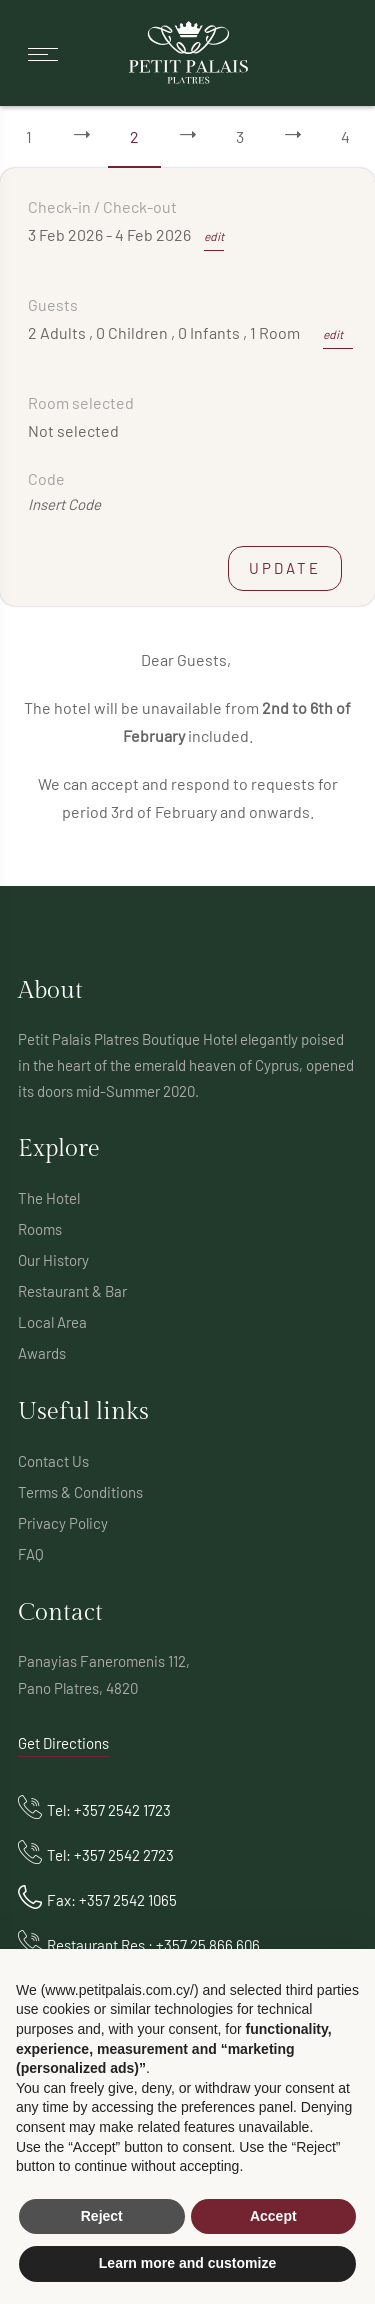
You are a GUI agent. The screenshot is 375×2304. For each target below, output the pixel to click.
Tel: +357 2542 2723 (110, 1855)
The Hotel (49, 1198)
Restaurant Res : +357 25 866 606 (153, 1945)
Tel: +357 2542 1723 (109, 1810)
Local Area (52, 1322)
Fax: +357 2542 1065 (112, 1900)
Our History (53, 1260)
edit (214, 236)
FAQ (31, 1554)
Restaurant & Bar (72, 1291)
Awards (42, 1353)
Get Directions (63, 1743)
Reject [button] (102, 2216)
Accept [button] (273, 2216)
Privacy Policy (63, 1523)
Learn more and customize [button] (187, 2263)
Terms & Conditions (80, 1492)
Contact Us (53, 1461)
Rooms (40, 1229)
